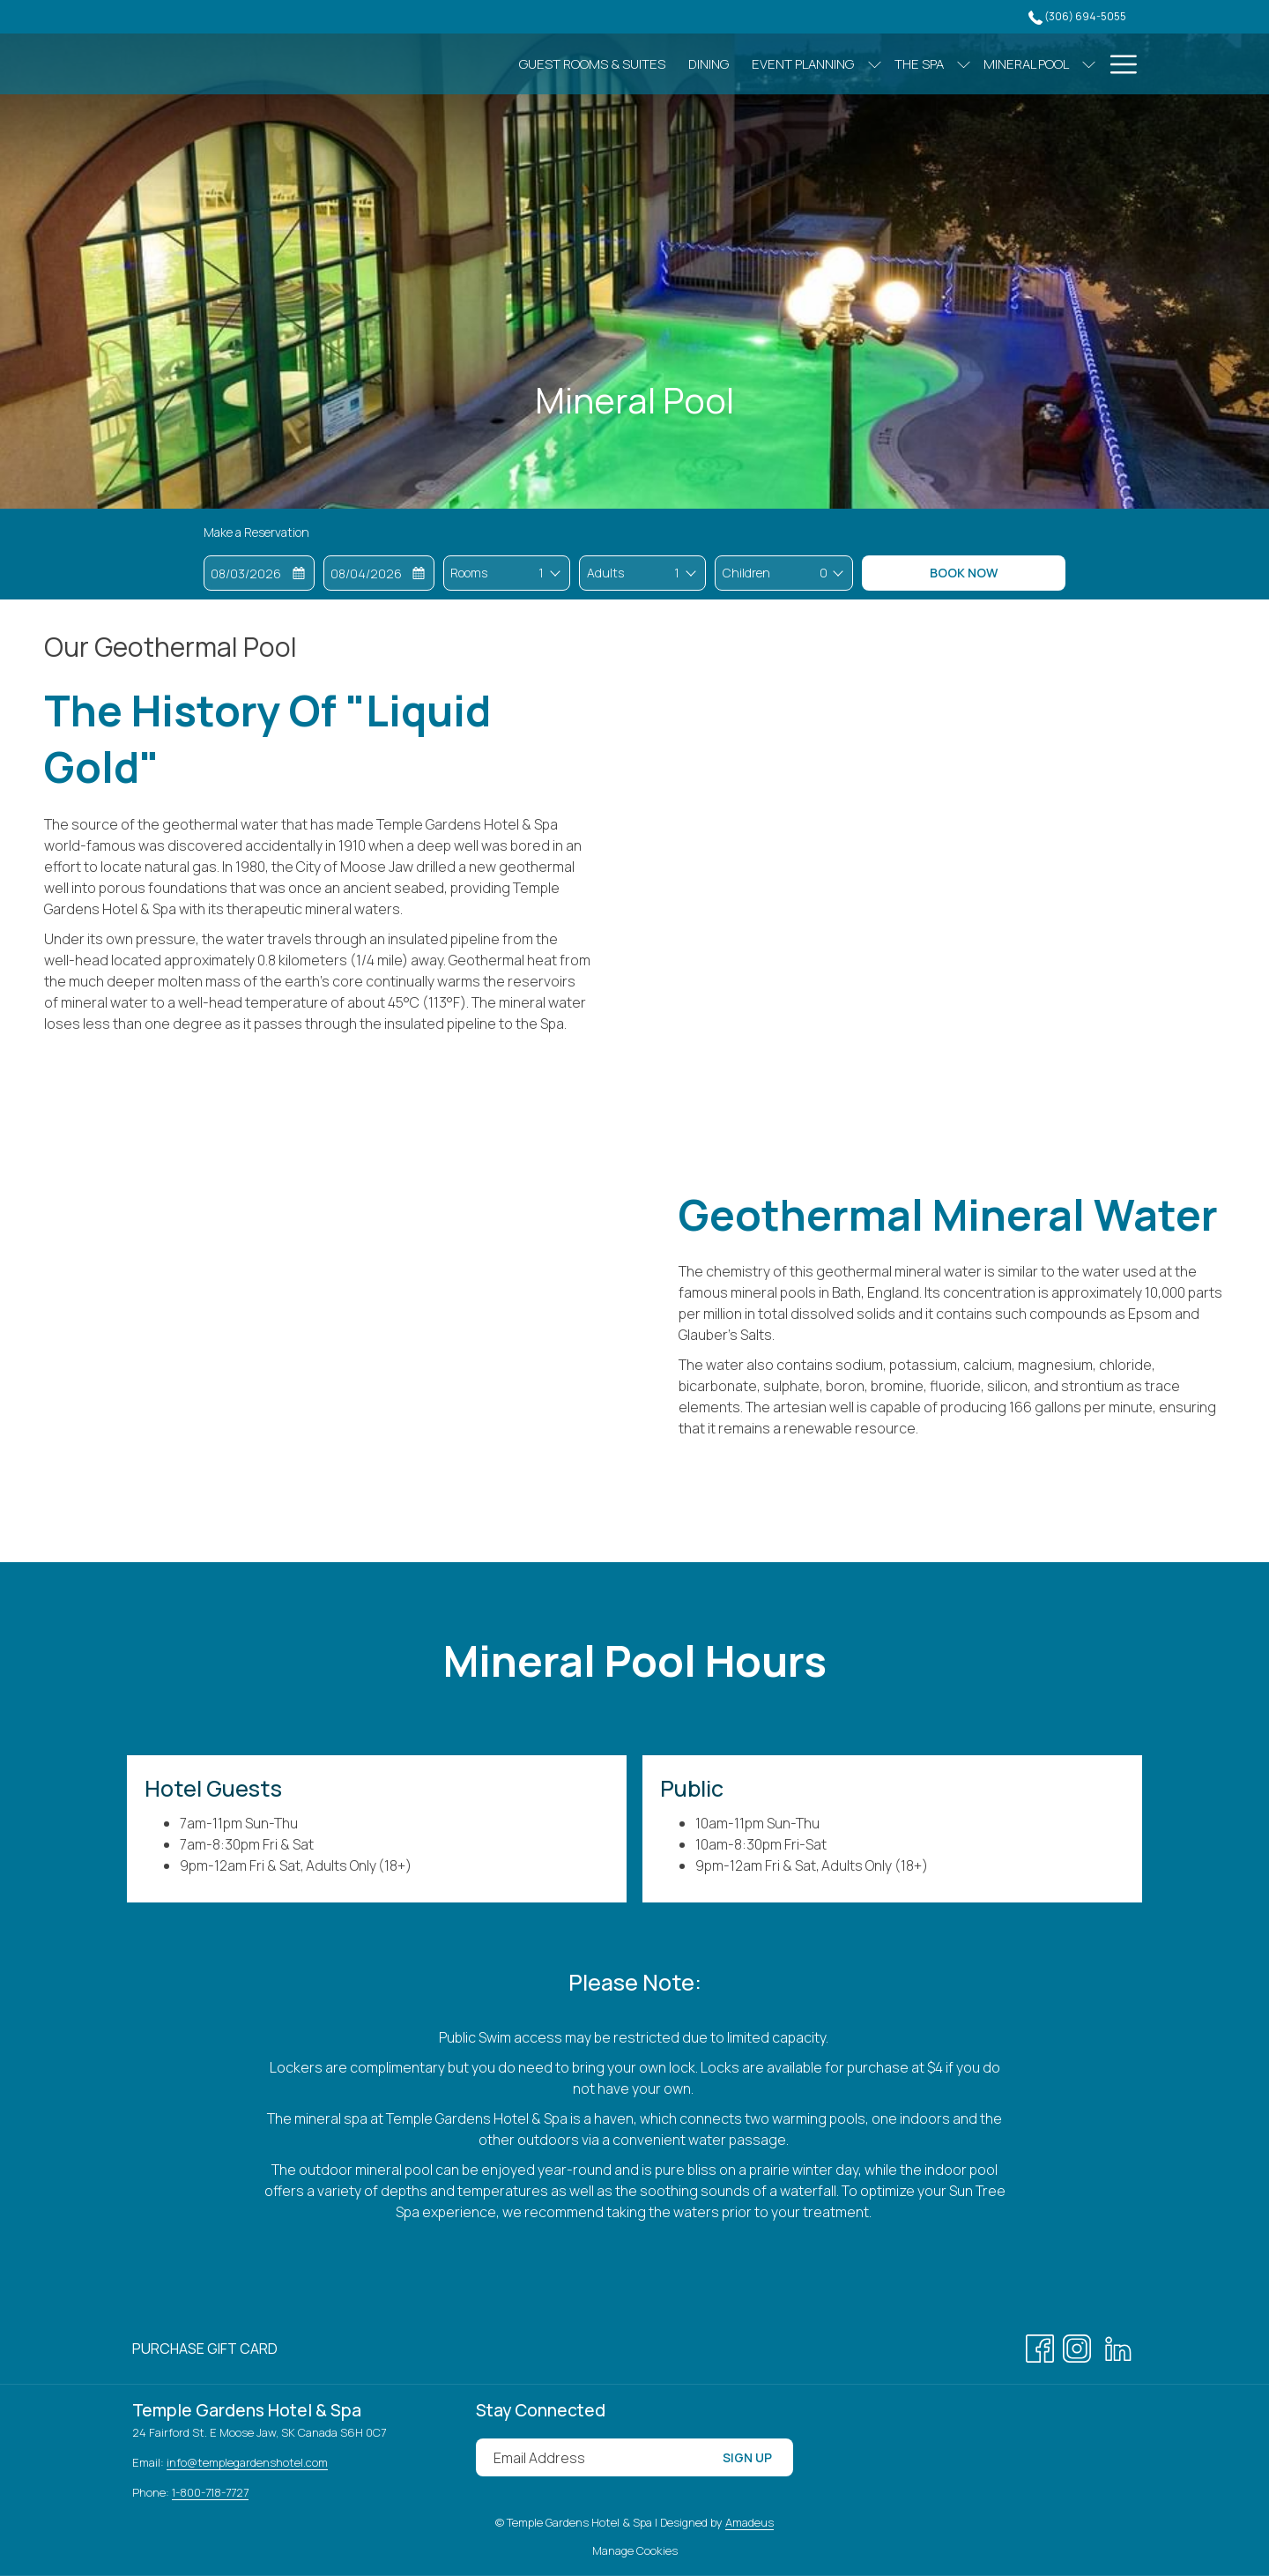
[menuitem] (205, 2348)
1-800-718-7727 (210, 2492)
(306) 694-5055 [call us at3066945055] (1077, 16)
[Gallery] (1059, 64)
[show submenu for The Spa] (887, 64)
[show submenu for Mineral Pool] (1013, 64)
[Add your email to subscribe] (588, 2457)
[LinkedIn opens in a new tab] (1118, 2346)
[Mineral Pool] (950, 64)
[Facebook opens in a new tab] (1040, 2346)
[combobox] (540, 573)
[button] (259, 573)
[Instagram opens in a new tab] (1077, 2346)
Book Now (964, 572)
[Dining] (632, 64)
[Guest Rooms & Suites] (516, 64)
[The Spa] (842, 64)
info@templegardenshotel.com (247, 2462)
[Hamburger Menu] (1117, 64)
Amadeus (749, 2522)
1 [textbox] (541, 572)
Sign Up (747, 2457)
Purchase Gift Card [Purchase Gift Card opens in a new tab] (205, 2351)
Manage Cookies (635, 2550)
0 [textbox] (823, 572)
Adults (605, 572)
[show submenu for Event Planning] (798, 64)
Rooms (468, 572)
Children (746, 572)
